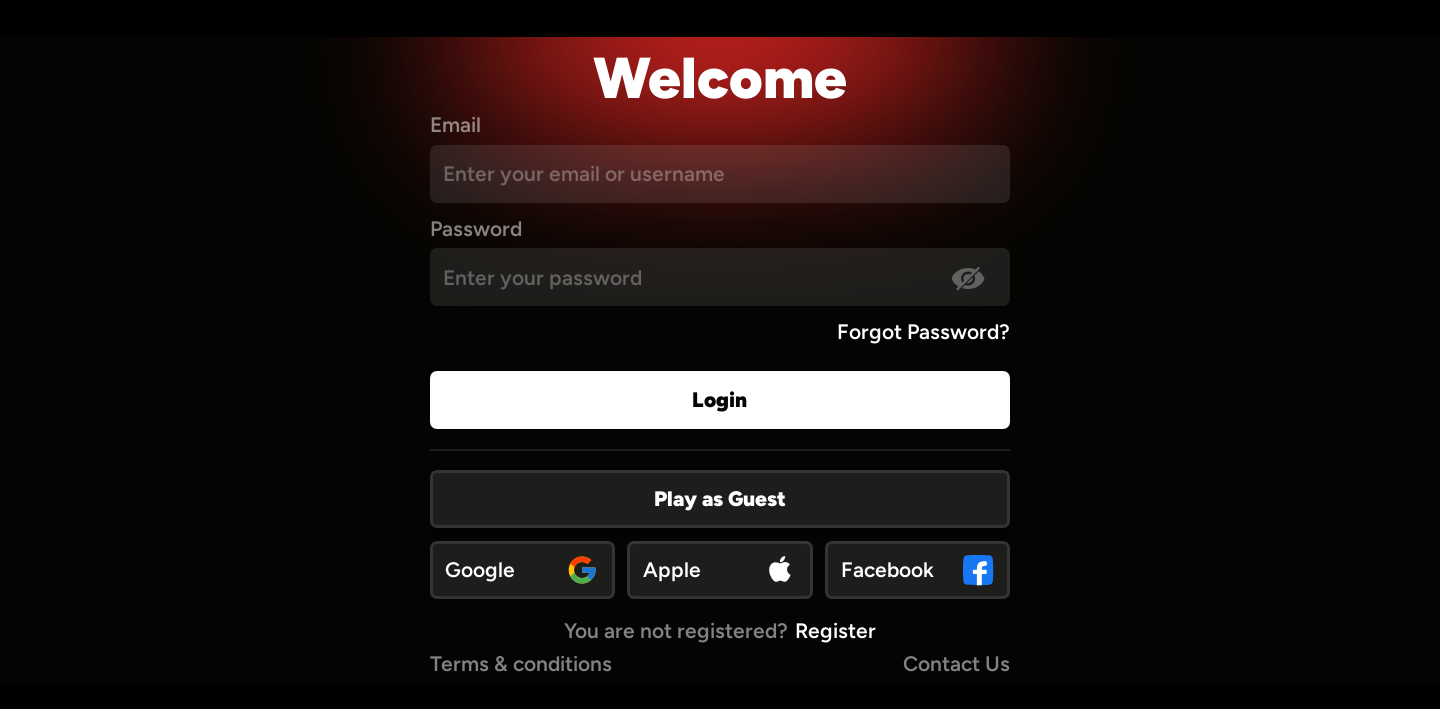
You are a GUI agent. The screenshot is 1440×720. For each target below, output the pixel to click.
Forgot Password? (923, 331)
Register (835, 630)
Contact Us (956, 663)
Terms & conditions (521, 663)
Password (476, 228)
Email (455, 124)
